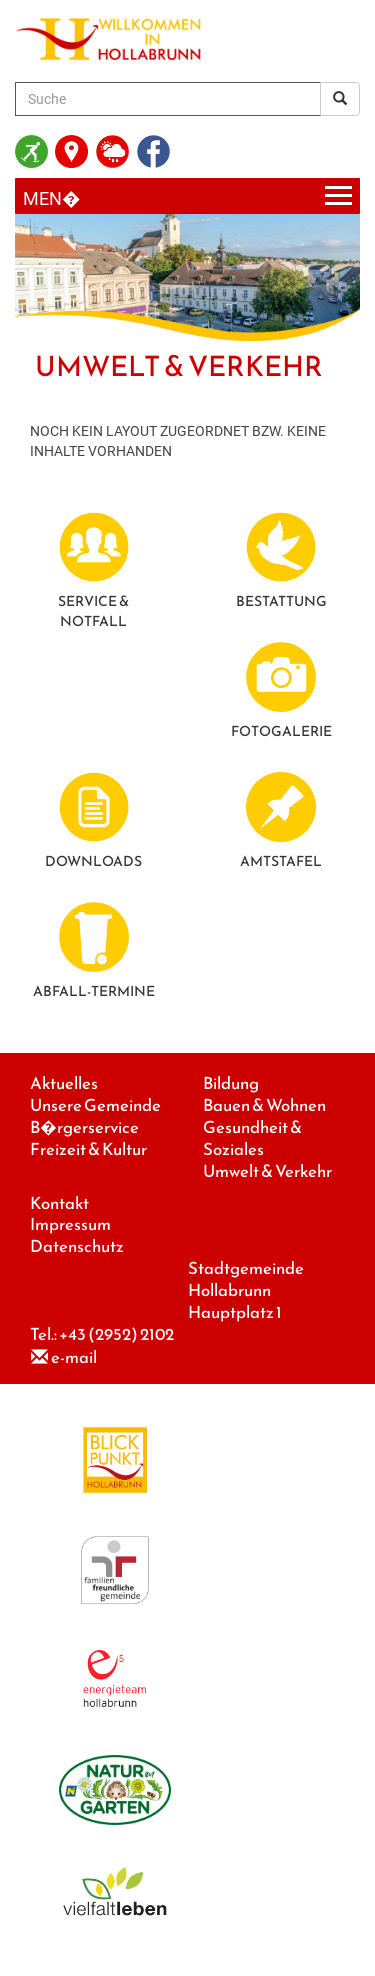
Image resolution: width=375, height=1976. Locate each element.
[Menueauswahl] (187, 196)
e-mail (74, 1357)
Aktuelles (64, 1083)
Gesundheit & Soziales (252, 1138)
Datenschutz (77, 1246)
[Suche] (168, 99)
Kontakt (59, 1203)
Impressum (70, 1224)
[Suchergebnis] (340, 99)
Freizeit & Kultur (88, 1149)
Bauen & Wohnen (264, 1105)
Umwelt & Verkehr (267, 1171)
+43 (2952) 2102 (116, 1334)
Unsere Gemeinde (95, 1105)
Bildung (231, 1083)
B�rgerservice (84, 1127)
